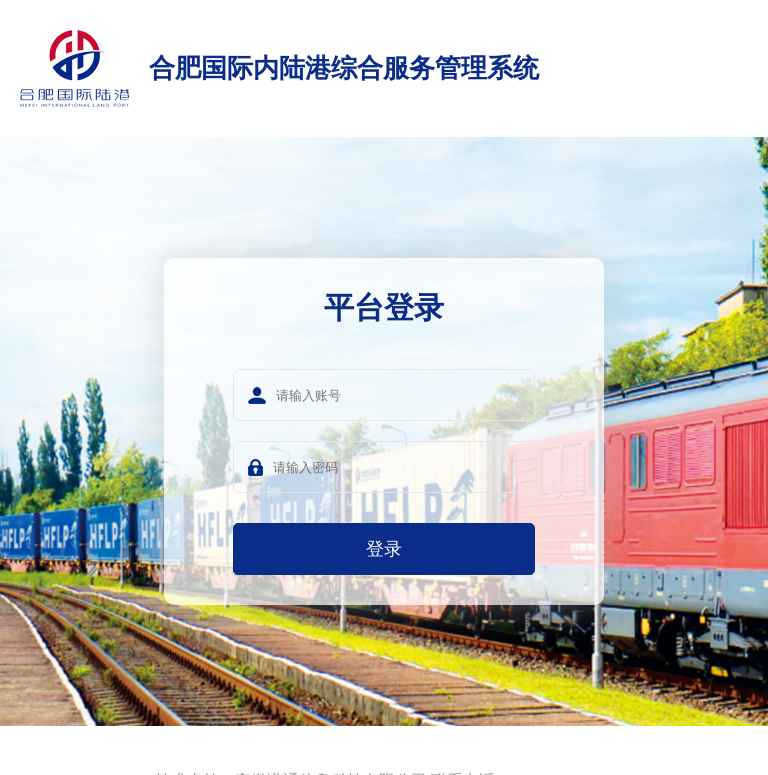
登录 (384, 549)
